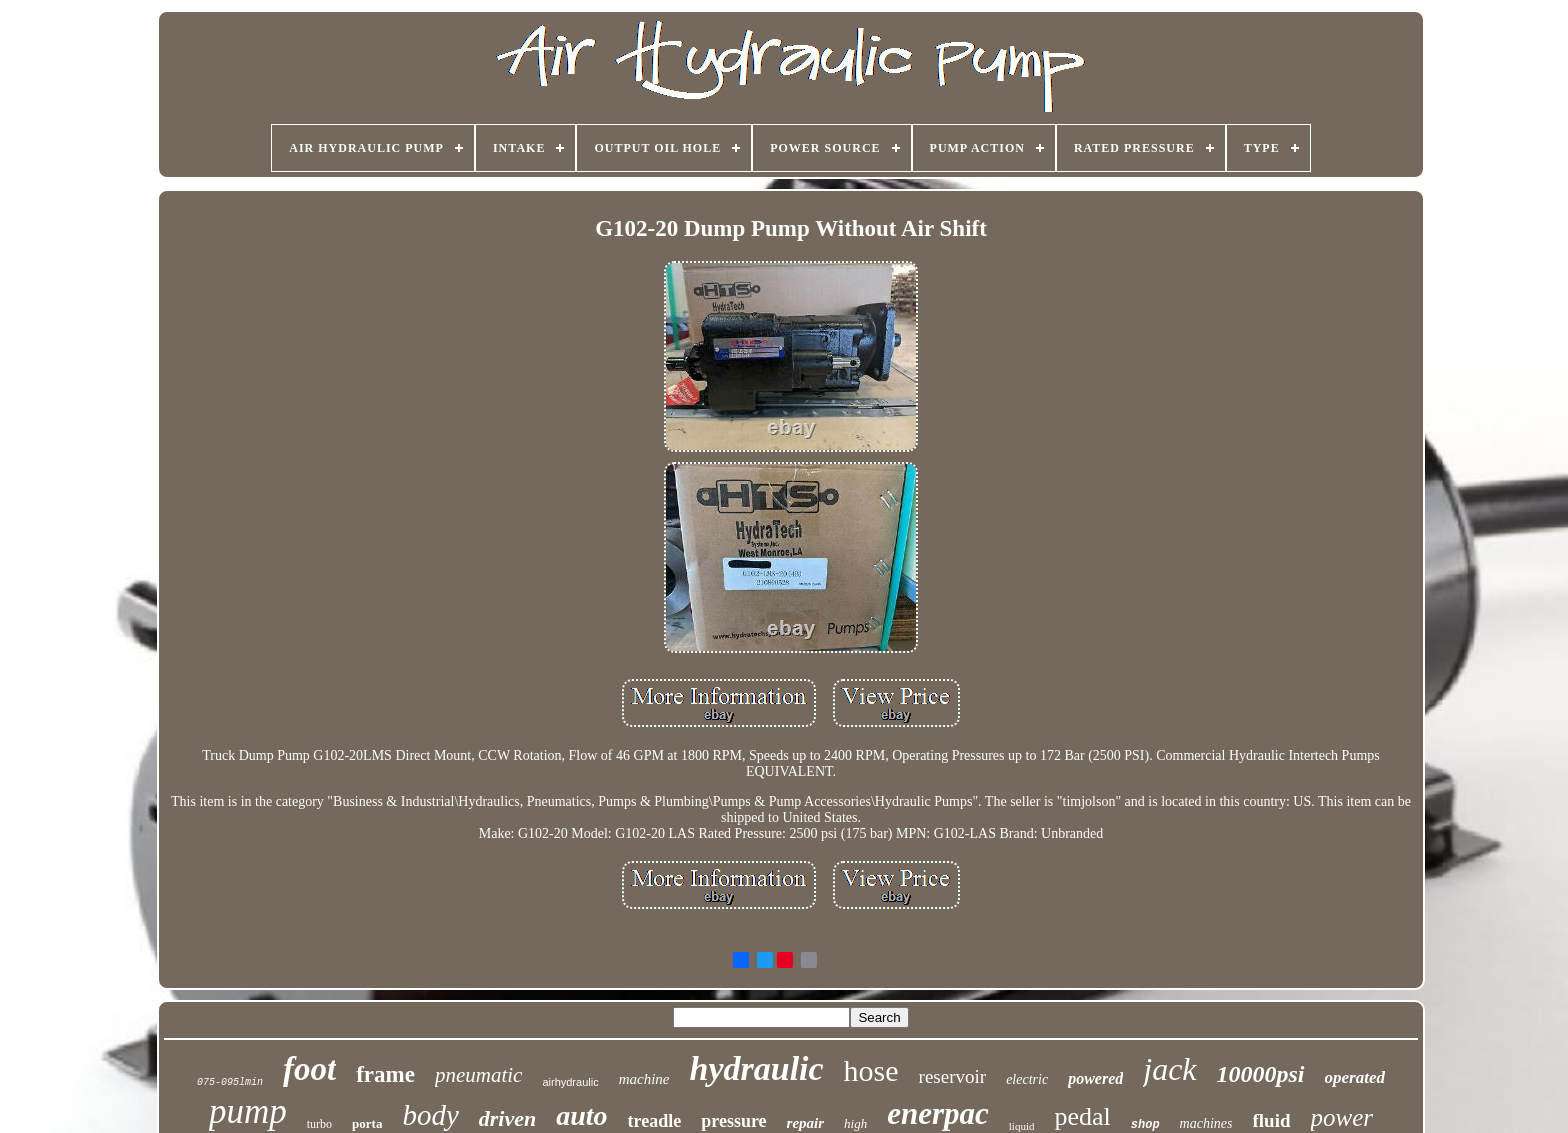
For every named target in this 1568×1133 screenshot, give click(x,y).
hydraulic (756, 1068)
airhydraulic (570, 1082)
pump (248, 1111)
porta (367, 1123)
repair (806, 1123)
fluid (1272, 1120)
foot (309, 1069)
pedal (1082, 1116)
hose (871, 1070)
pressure (733, 1121)
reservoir (953, 1076)
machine (644, 1079)
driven (507, 1118)
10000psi (1261, 1074)
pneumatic (478, 1075)
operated (1355, 1077)
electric (1027, 1079)
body (430, 1115)
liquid (1022, 1126)
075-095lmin (230, 1082)
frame (385, 1074)
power (1342, 1117)
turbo (319, 1124)
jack (1169, 1069)
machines (1206, 1123)
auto (581, 1115)
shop (1145, 1125)
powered (1095, 1078)
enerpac (938, 1113)
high (855, 1123)
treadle (655, 1121)
